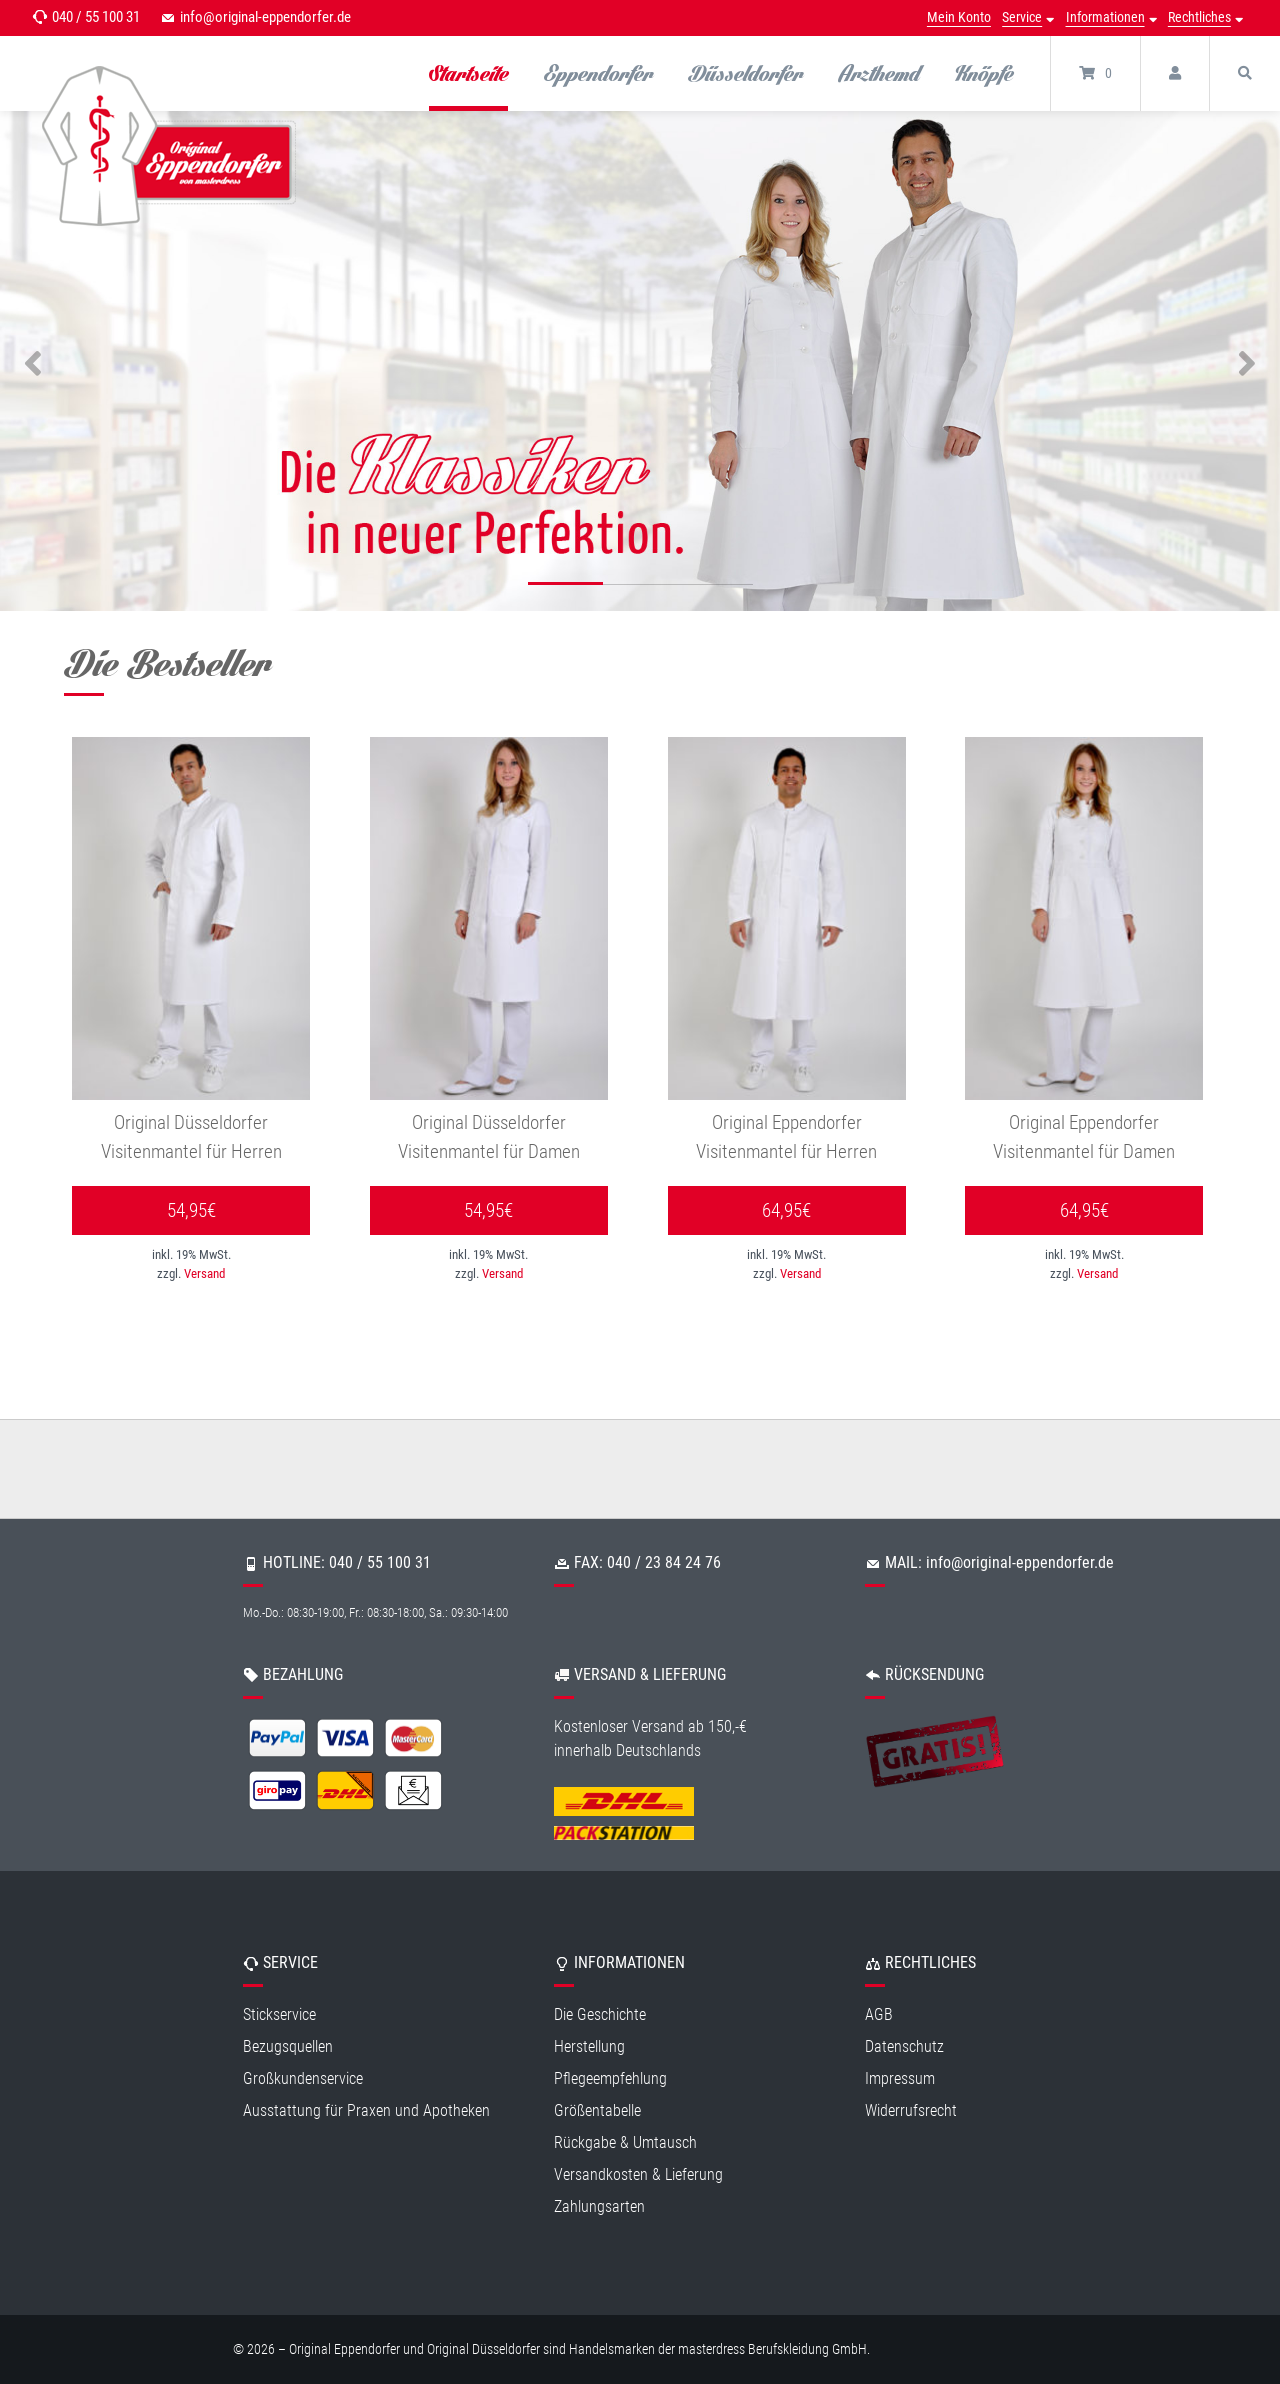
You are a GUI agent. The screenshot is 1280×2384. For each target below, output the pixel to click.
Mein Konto (959, 17)
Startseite (468, 73)
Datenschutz (904, 2047)
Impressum (900, 2079)
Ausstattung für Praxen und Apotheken (366, 2111)
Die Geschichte (600, 2015)
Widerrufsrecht (911, 2111)
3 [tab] (715, 587)
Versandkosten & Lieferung (638, 2175)
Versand (204, 1274)
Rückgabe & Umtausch (625, 2143)
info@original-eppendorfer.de (265, 17)
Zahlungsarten (599, 2207)
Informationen (1105, 17)
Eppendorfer (598, 73)
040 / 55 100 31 (96, 17)
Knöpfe (984, 73)
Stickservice (279, 2015)
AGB (879, 2015)
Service (1022, 17)
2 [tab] (640, 587)
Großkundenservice (303, 2079)
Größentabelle (597, 2111)
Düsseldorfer (745, 73)
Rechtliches (1199, 17)
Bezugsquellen (288, 2047)
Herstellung (589, 2047)
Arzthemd (879, 73)
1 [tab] (565, 587)
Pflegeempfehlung (610, 2079)
